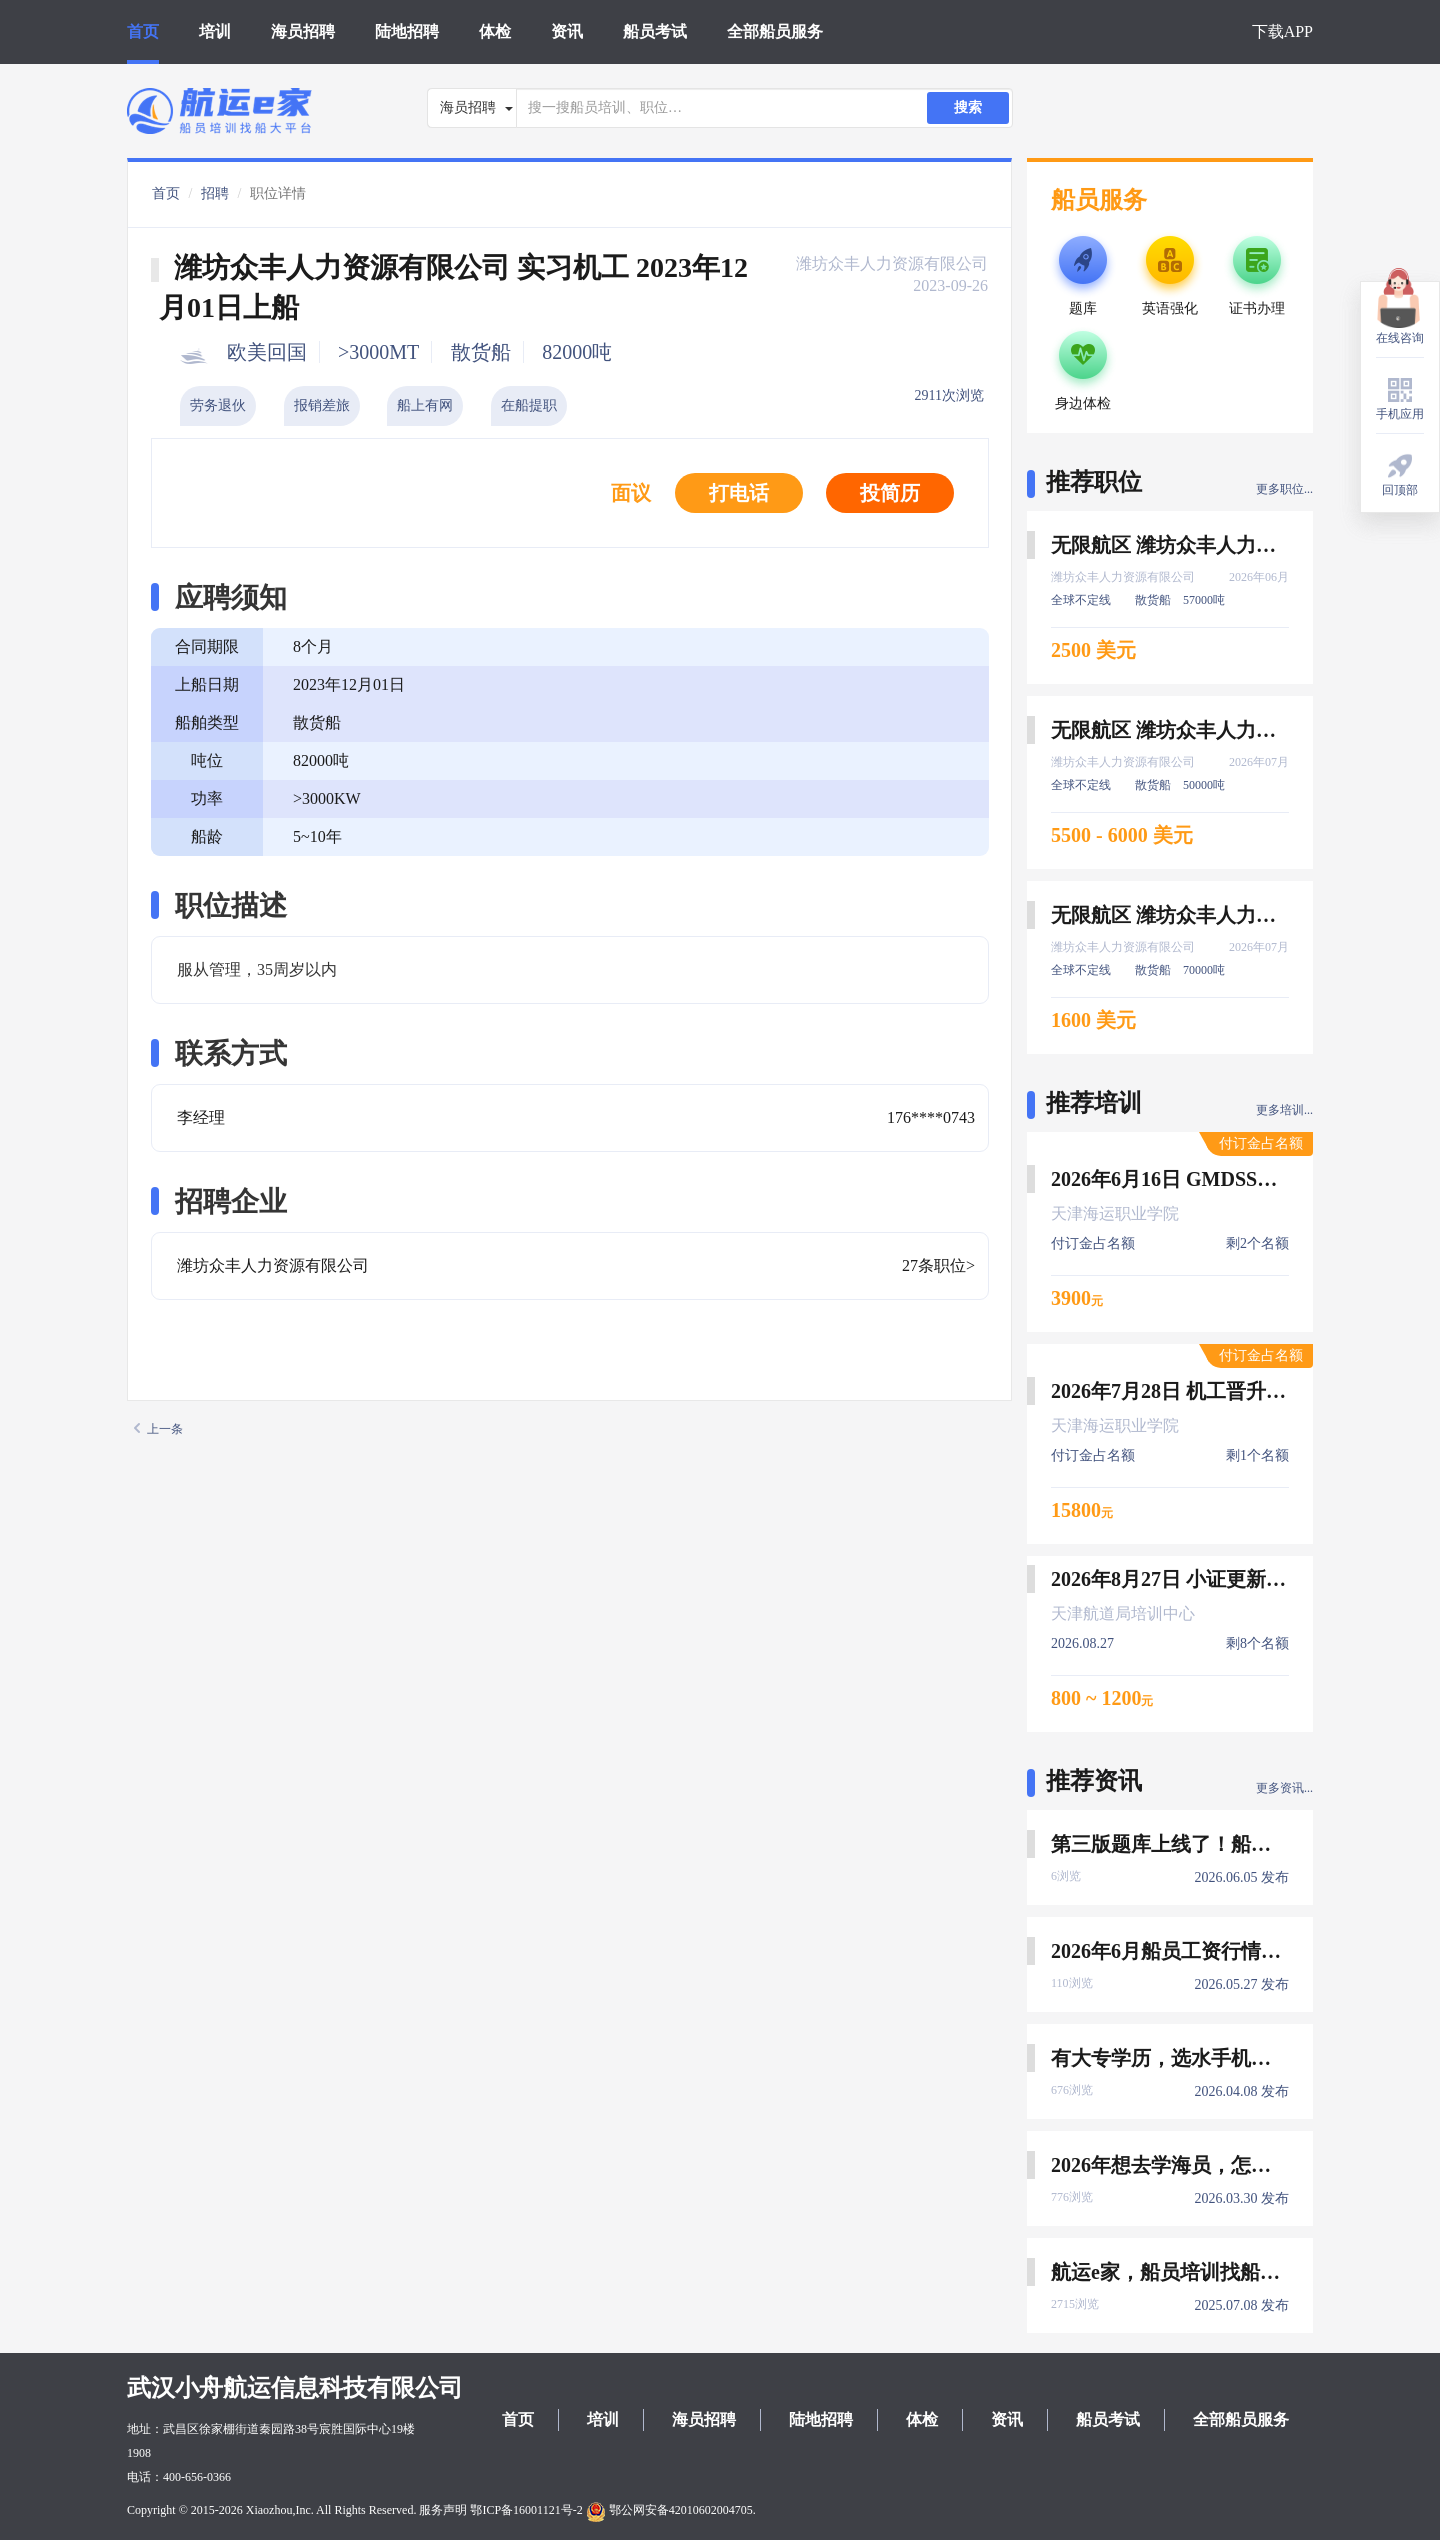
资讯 (567, 31)
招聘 (215, 193)
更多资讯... (1284, 1788)
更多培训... (1284, 1110)
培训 (215, 31)
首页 (143, 31)
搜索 (968, 107)
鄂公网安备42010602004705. (671, 2510)
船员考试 (655, 31)
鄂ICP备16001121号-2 (526, 2510)
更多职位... (1284, 489)
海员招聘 (303, 31)
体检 (495, 31)
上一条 (158, 1429)
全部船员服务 (775, 31)
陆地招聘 (407, 31)
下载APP (1282, 31)
